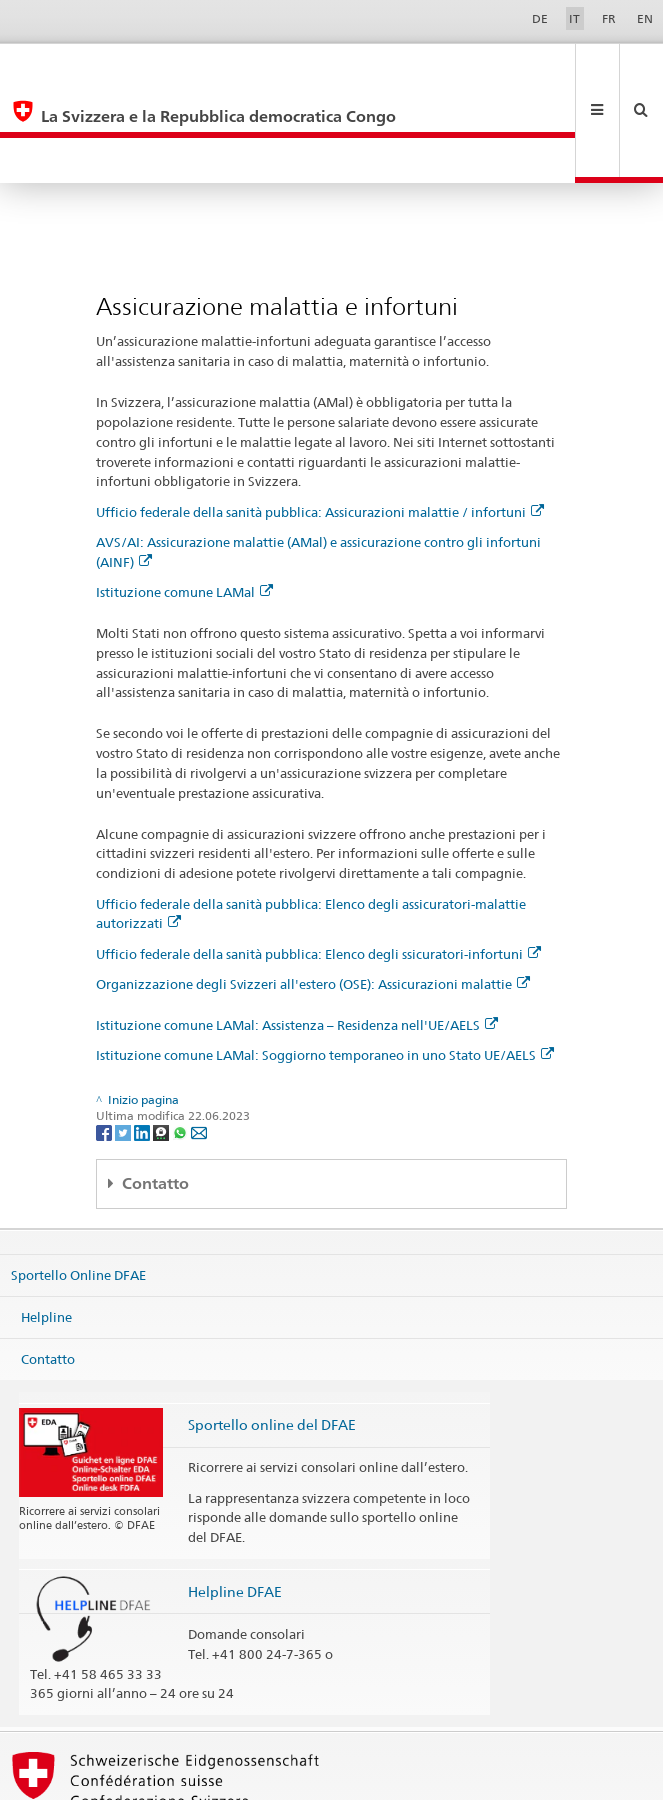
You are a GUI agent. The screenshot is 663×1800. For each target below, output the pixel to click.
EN (645, 18)
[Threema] (162, 1040)
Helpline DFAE (235, 1500)
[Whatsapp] (181, 1040)
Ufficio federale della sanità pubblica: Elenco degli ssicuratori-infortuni (318, 863)
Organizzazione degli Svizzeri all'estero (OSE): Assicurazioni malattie (313, 893)
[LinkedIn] (143, 1040)
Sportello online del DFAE (272, 1333)
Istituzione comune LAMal (184, 501)
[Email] (199, 1040)
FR (609, 18)
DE (540, 18)
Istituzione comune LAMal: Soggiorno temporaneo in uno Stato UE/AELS (325, 964)
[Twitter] (124, 1040)
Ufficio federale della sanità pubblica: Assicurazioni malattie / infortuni (320, 421)
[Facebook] (105, 1040)
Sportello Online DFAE (78, 1184)
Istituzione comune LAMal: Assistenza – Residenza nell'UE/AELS (297, 934)
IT (574, 18)
